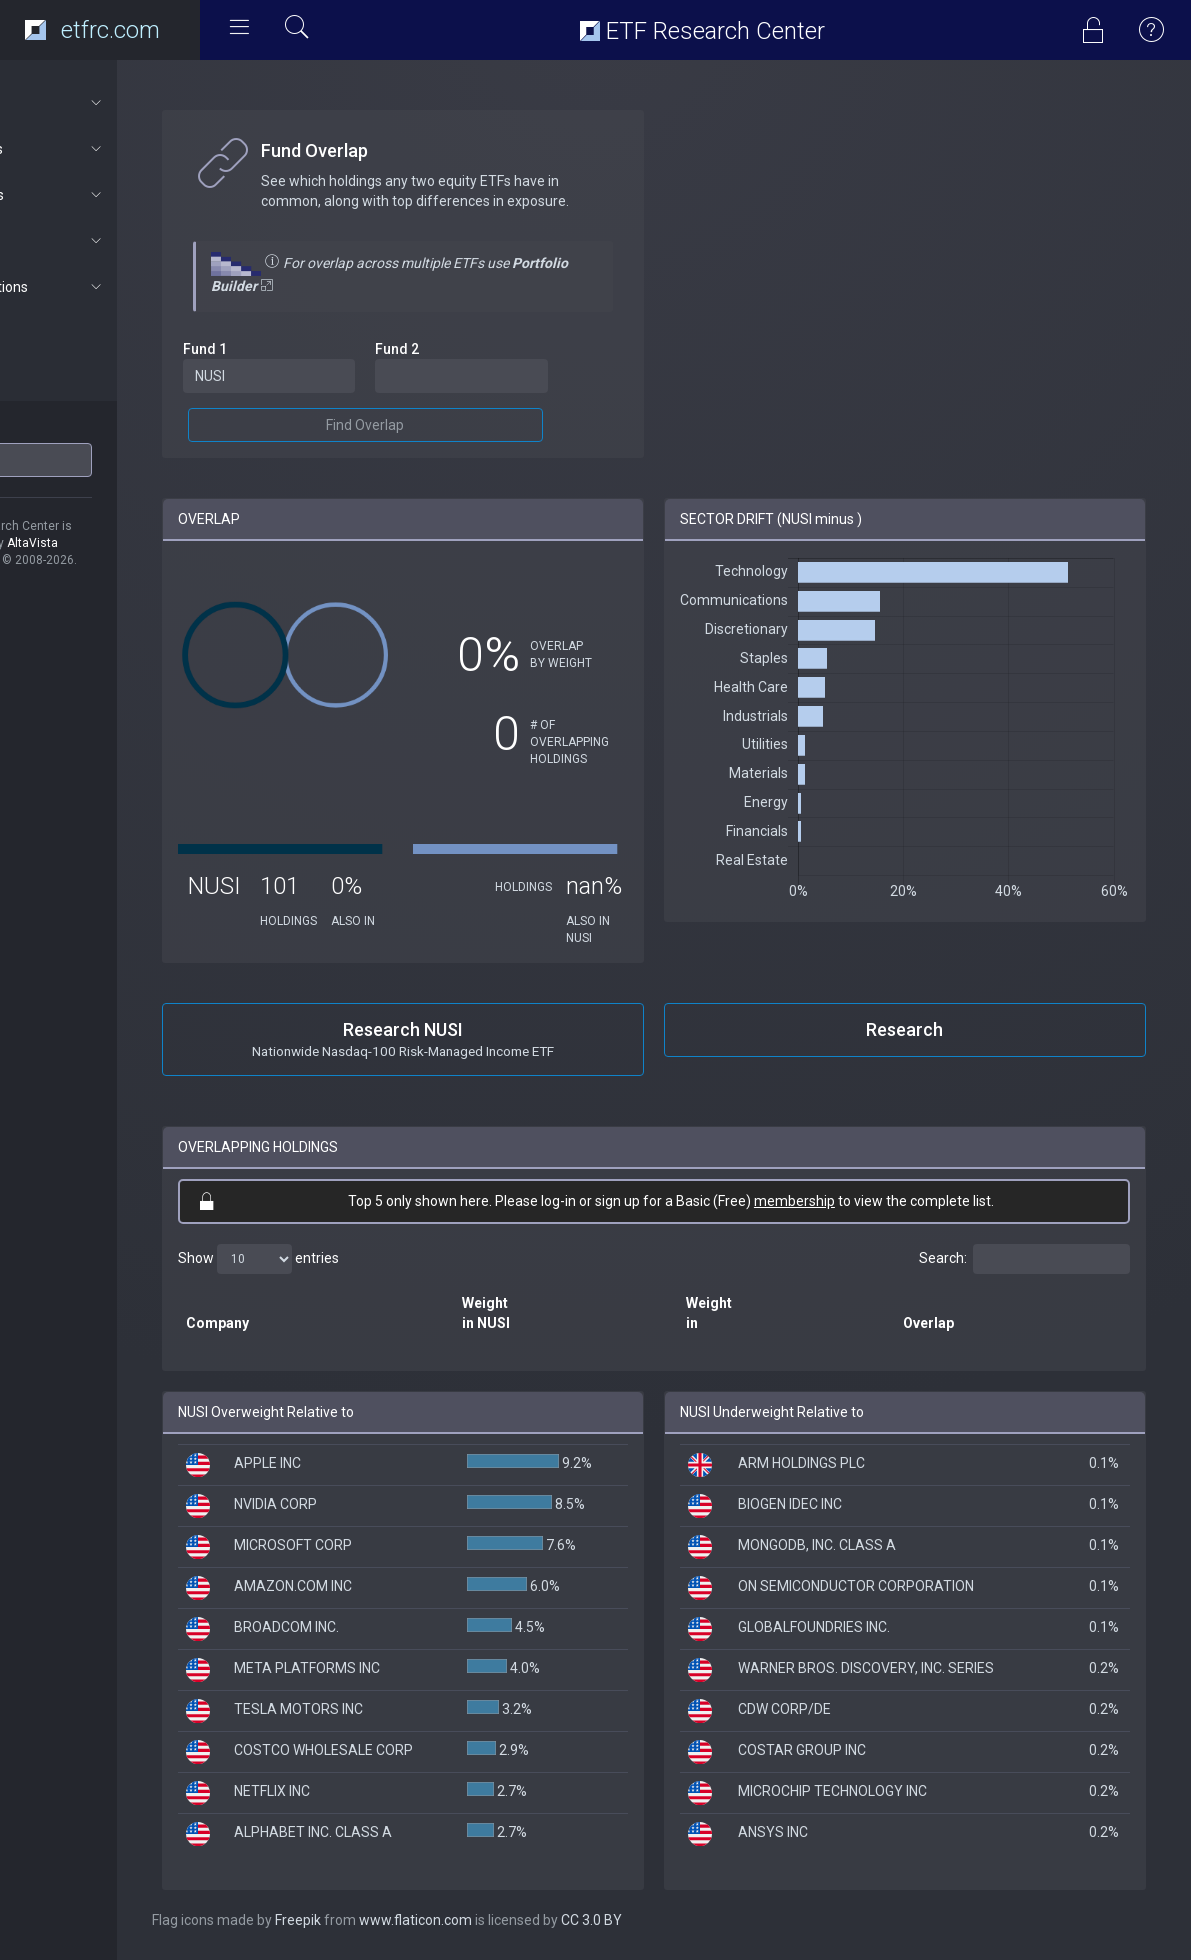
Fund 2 (463, 349)
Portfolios (106, 195)
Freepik (381, 1920)
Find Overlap (431, 425)
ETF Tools (106, 149)
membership (836, 1201)
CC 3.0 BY (674, 1920)
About (106, 103)
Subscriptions (106, 287)
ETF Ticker (53, 429)
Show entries (341, 1259)
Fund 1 (288, 349)
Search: (1024, 1259)
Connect (106, 241)
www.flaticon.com (498, 1920)
